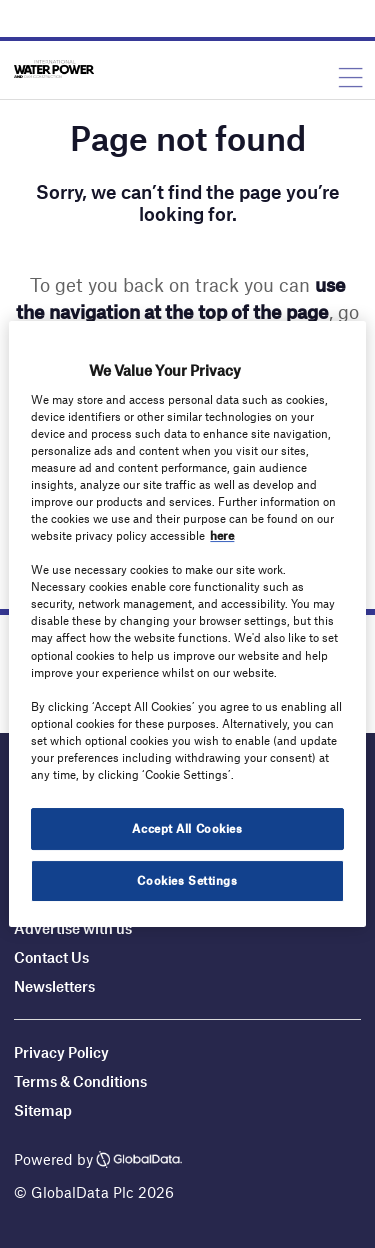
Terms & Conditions (80, 1081)
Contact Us (51, 957)
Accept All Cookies (187, 828)
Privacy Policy (61, 1052)
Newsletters (54, 986)
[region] (187, 624)
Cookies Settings (187, 880)
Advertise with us (73, 928)
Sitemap (43, 1110)
